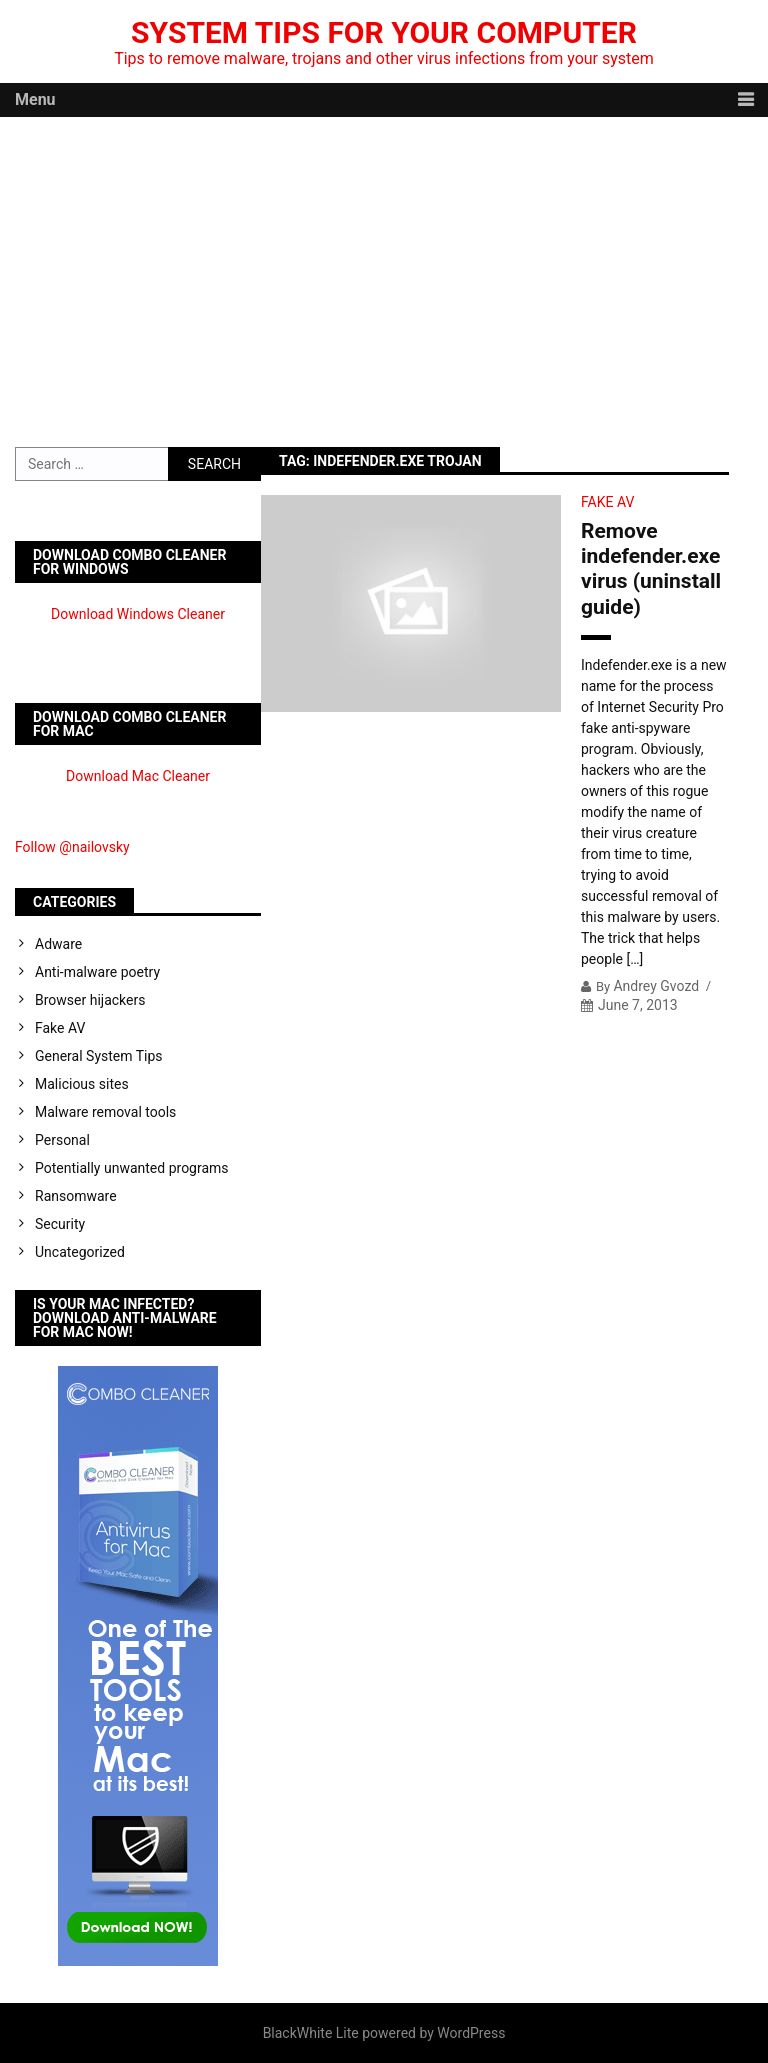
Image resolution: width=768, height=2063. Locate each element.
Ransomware (76, 1196)
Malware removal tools (105, 1112)
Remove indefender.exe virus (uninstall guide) (651, 569)
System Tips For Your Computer (384, 32)
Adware (58, 944)
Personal (62, 1140)
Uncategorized (80, 1252)
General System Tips (99, 1056)
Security (60, 1224)
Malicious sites (82, 1084)
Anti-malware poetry (97, 972)
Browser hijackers (90, 1000)
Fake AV (607, 502)
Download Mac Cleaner (138, 776)
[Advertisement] (384, 267)
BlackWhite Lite (311, 2033)
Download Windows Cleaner (138, 614)
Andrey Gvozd (656, 986)
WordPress (471, 2033)
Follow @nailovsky (72, 847)
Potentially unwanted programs (132, 1168)
